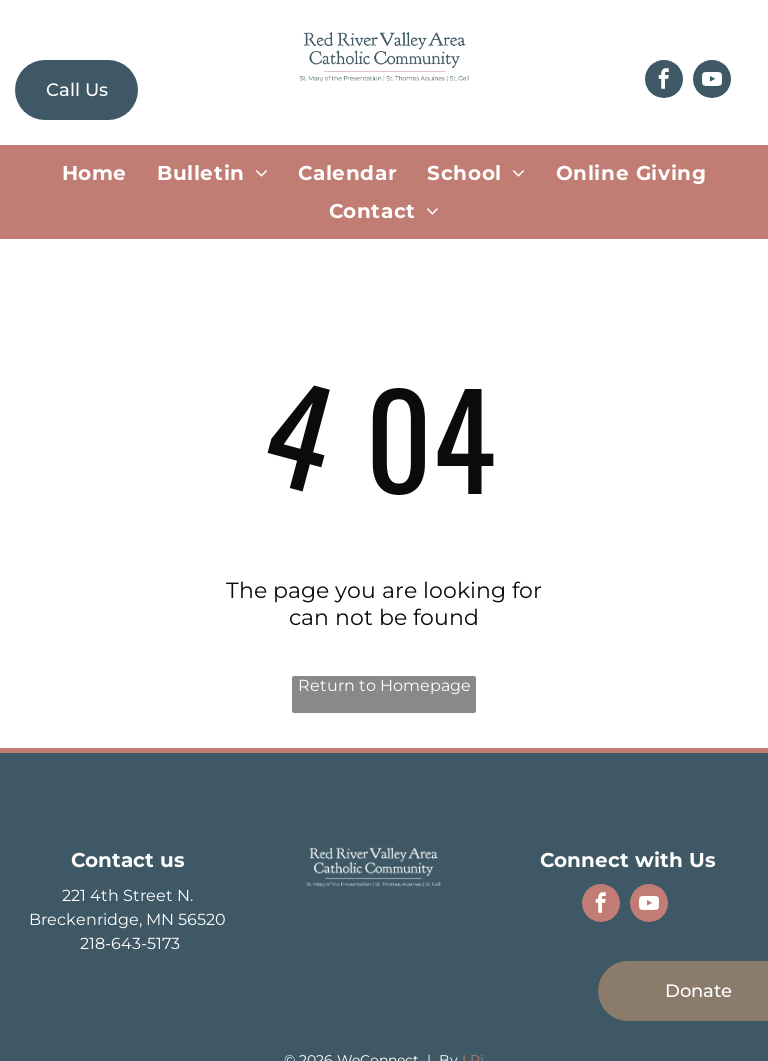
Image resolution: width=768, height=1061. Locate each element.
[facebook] (664, 81)
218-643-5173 (128, 943)
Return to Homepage (384, 685)
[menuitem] (94, 173)
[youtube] (712, 81)
